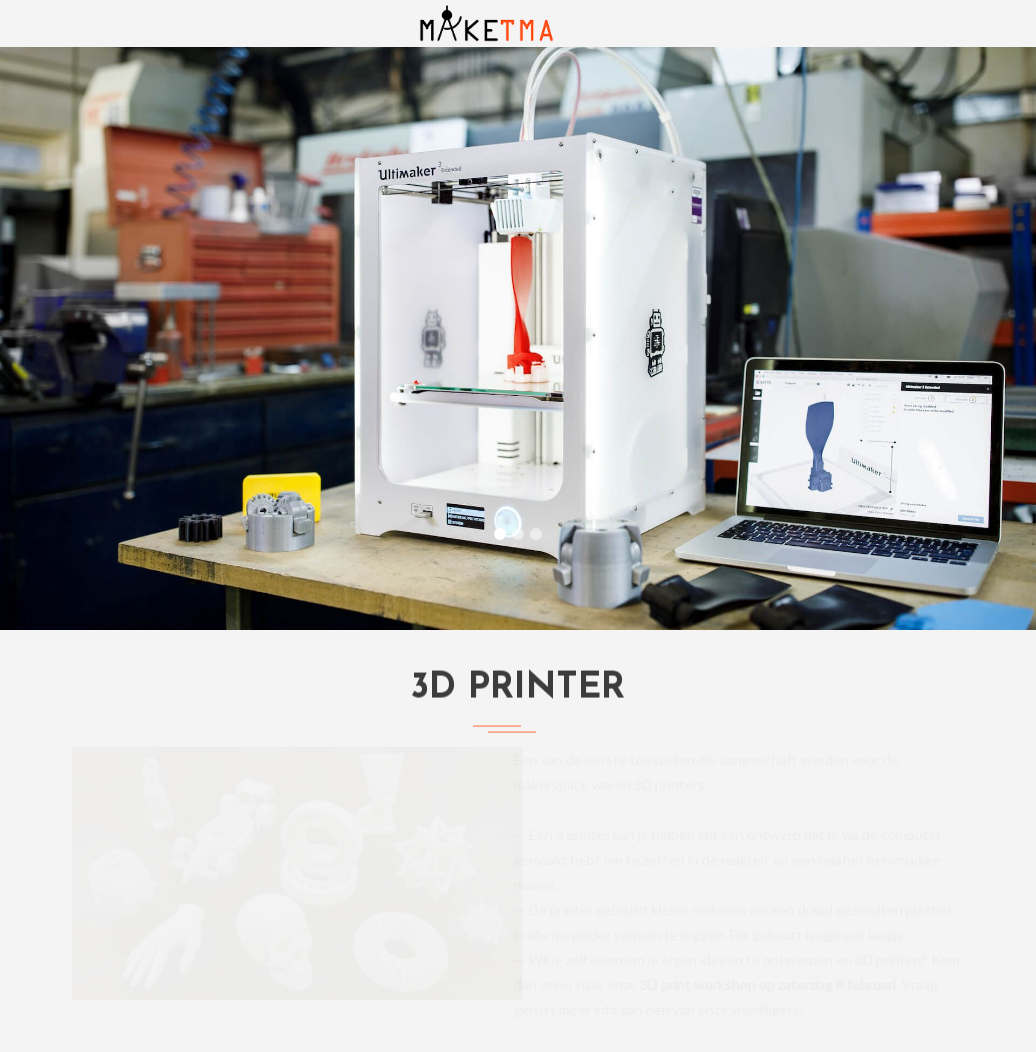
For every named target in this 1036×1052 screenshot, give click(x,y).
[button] (77, 338)
